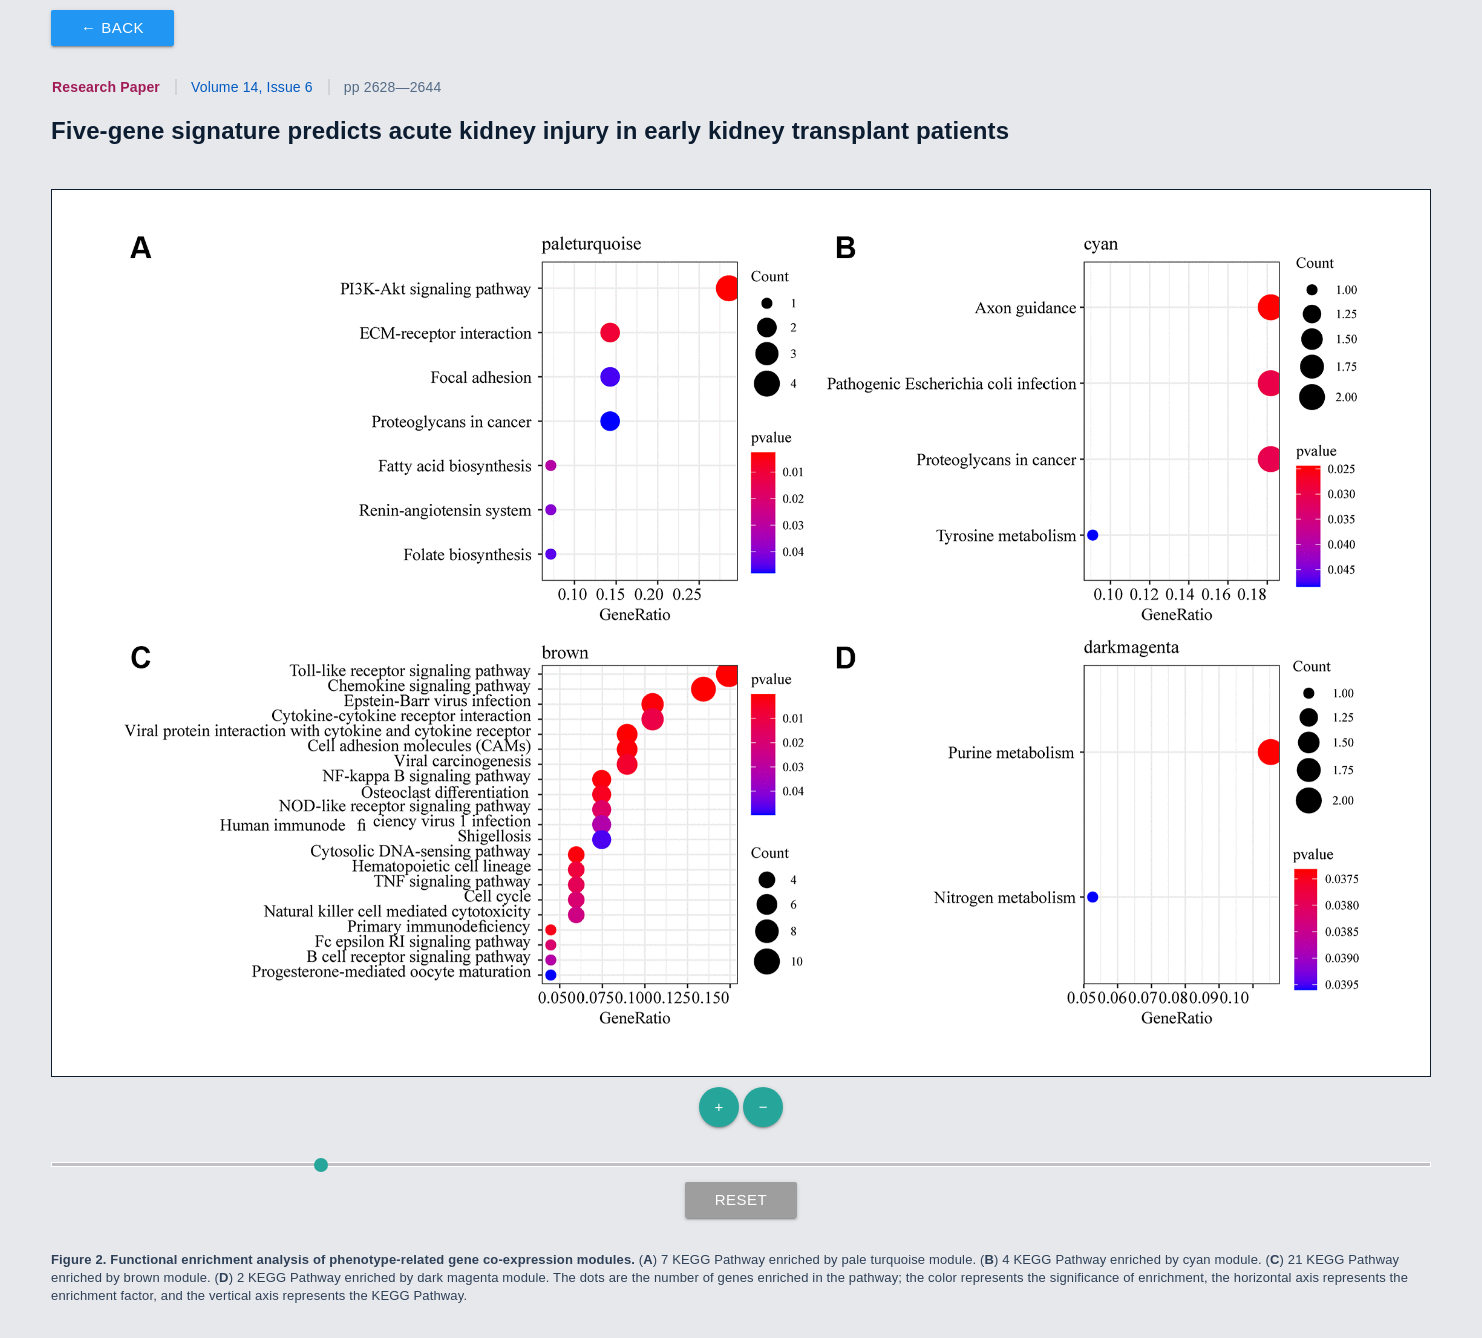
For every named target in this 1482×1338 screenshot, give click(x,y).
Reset (741, 1199)
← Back (112, 27)
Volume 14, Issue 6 (252, 87)
